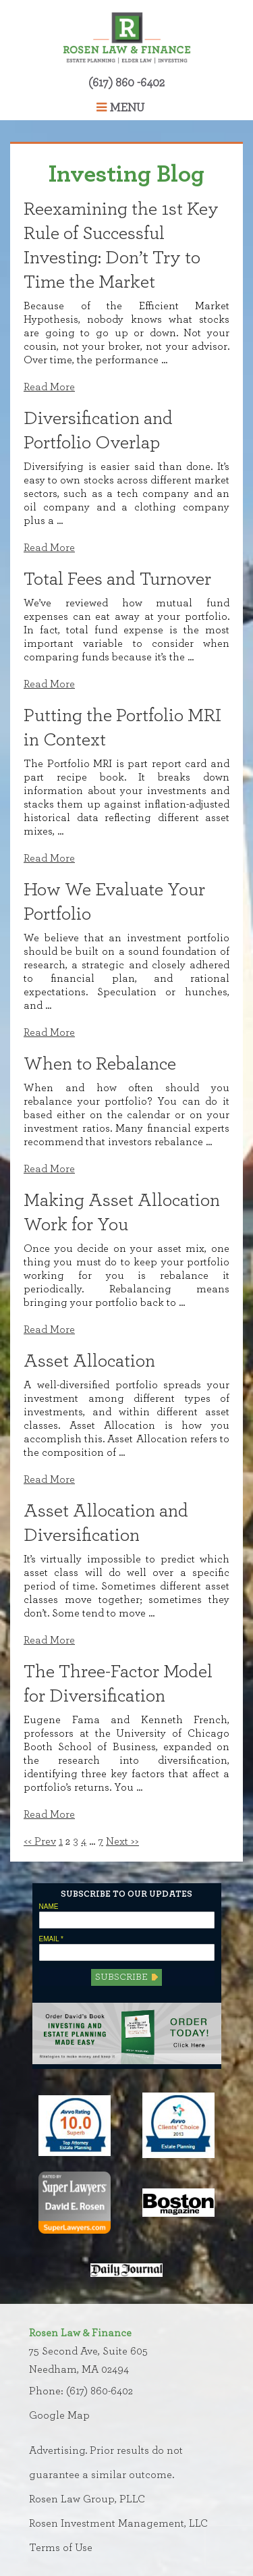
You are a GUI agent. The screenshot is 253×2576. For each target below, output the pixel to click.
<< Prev (40, 1841)
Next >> (122, 1841)
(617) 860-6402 (99, 2391)
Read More (49, 387)
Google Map (59, 2415)
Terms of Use (60, 2547)
